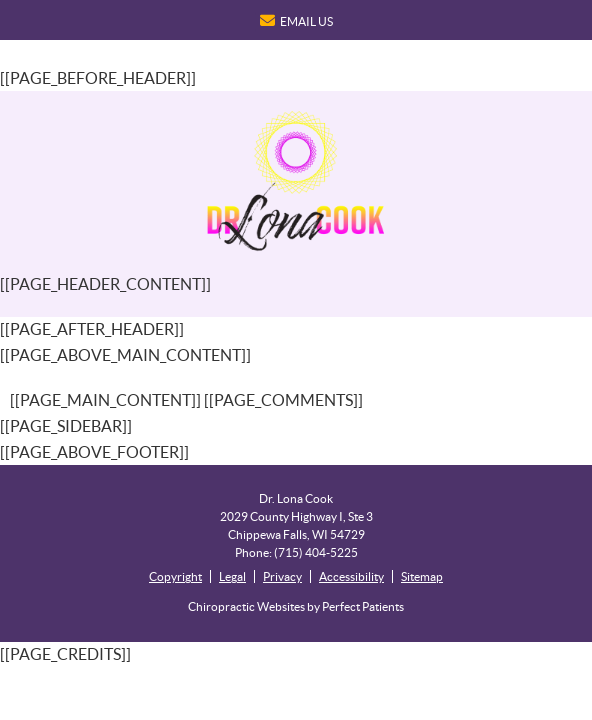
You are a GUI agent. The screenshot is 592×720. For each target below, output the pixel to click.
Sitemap (422, 576)
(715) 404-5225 (316, 552)
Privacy (282, 576)
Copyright (175, 576)
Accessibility (351, 576)
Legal (232, 576)
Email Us (296, 20)
